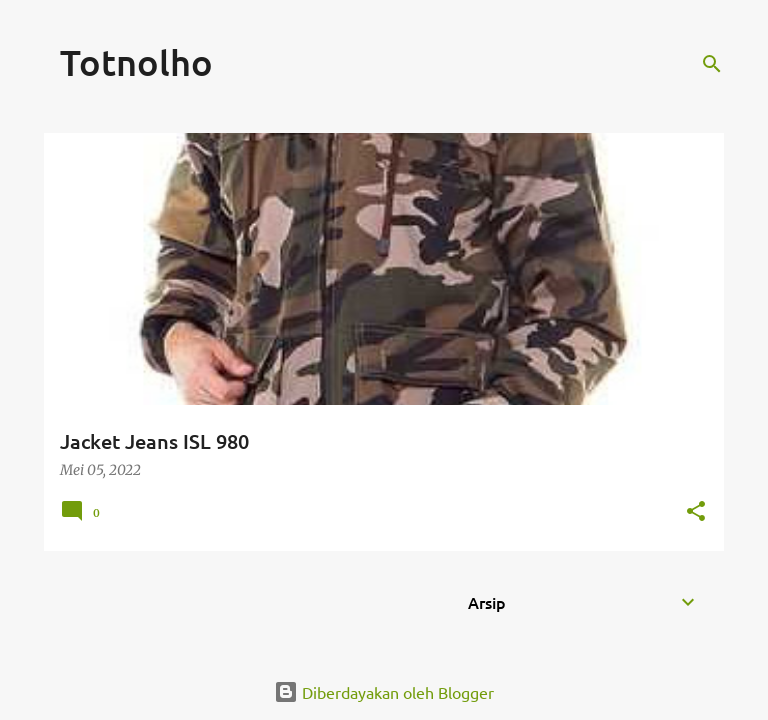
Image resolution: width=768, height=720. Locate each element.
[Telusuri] (712, 64)
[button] (696, 513)
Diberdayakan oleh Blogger (384, 692)
